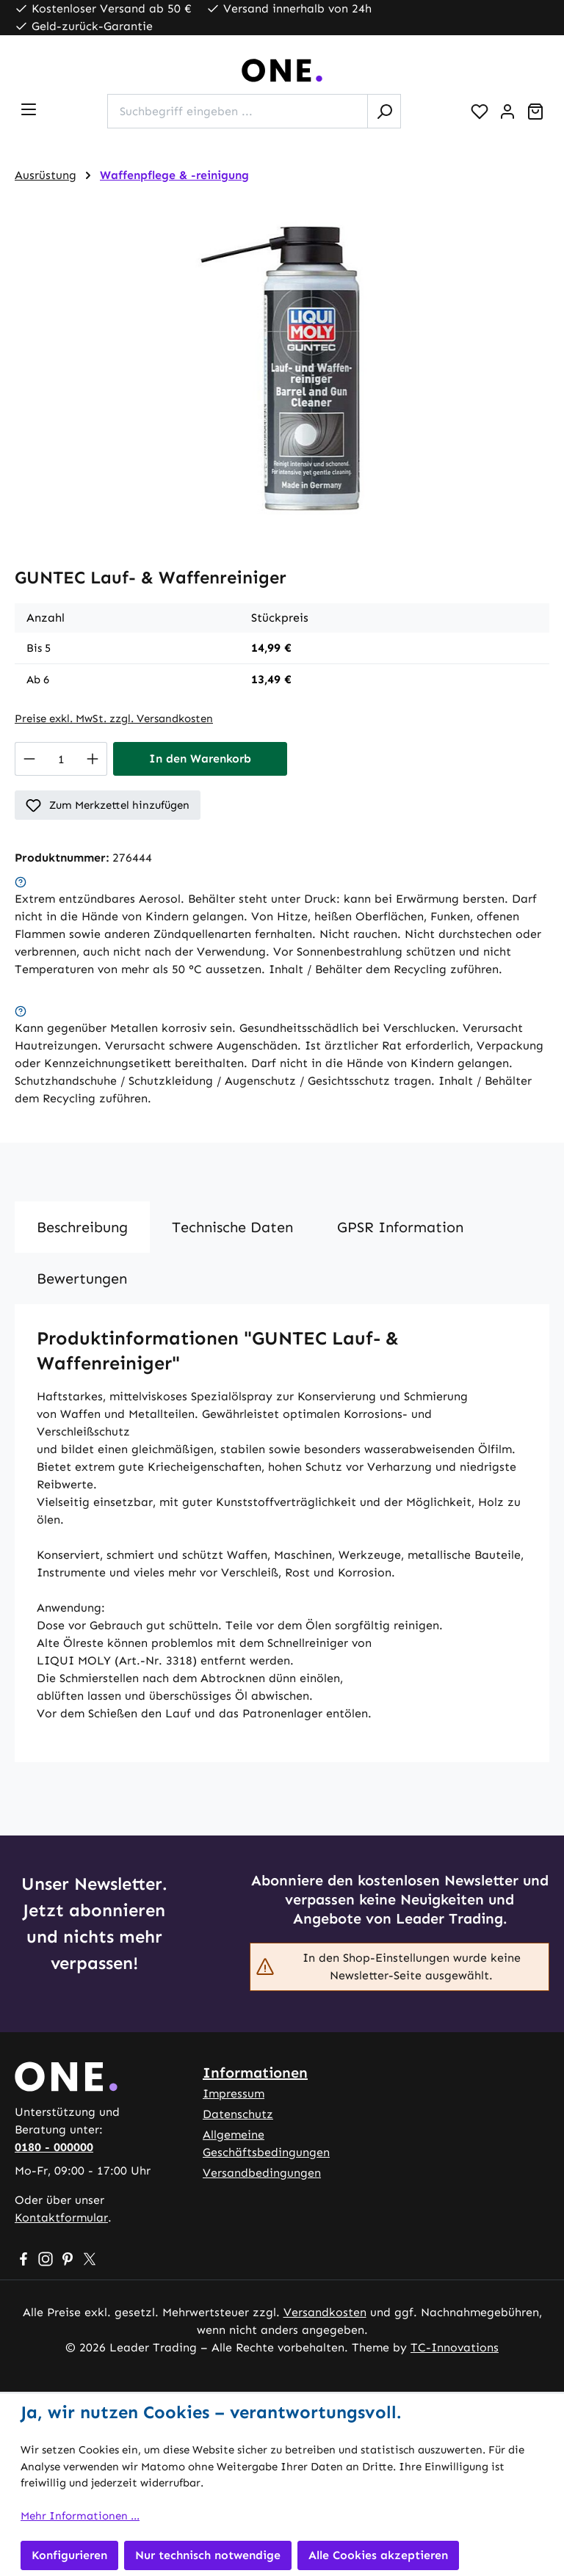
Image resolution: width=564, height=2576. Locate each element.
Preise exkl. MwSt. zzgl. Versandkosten (114, 718)
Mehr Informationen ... (80, 2515)
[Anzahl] (61, 759)
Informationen (255, 2072)
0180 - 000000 (54, 2147)
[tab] (82, 1227)
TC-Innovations (455, 2347)
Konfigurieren (69, 2555)
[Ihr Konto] (507, 111)
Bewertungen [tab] (82, 1278)
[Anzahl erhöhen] (93, 759)
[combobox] (237, 111)
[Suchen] (384, 111)
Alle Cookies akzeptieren (378, 2555)
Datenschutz (238, 2114)
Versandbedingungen (262, 2173)
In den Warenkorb (200, 758)
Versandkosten (324, 2312)
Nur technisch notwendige (208, 2555)
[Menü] (29, 109)
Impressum (233, 2093)
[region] (282, 368)
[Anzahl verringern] (29, 759)
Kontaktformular (61, 2217)
